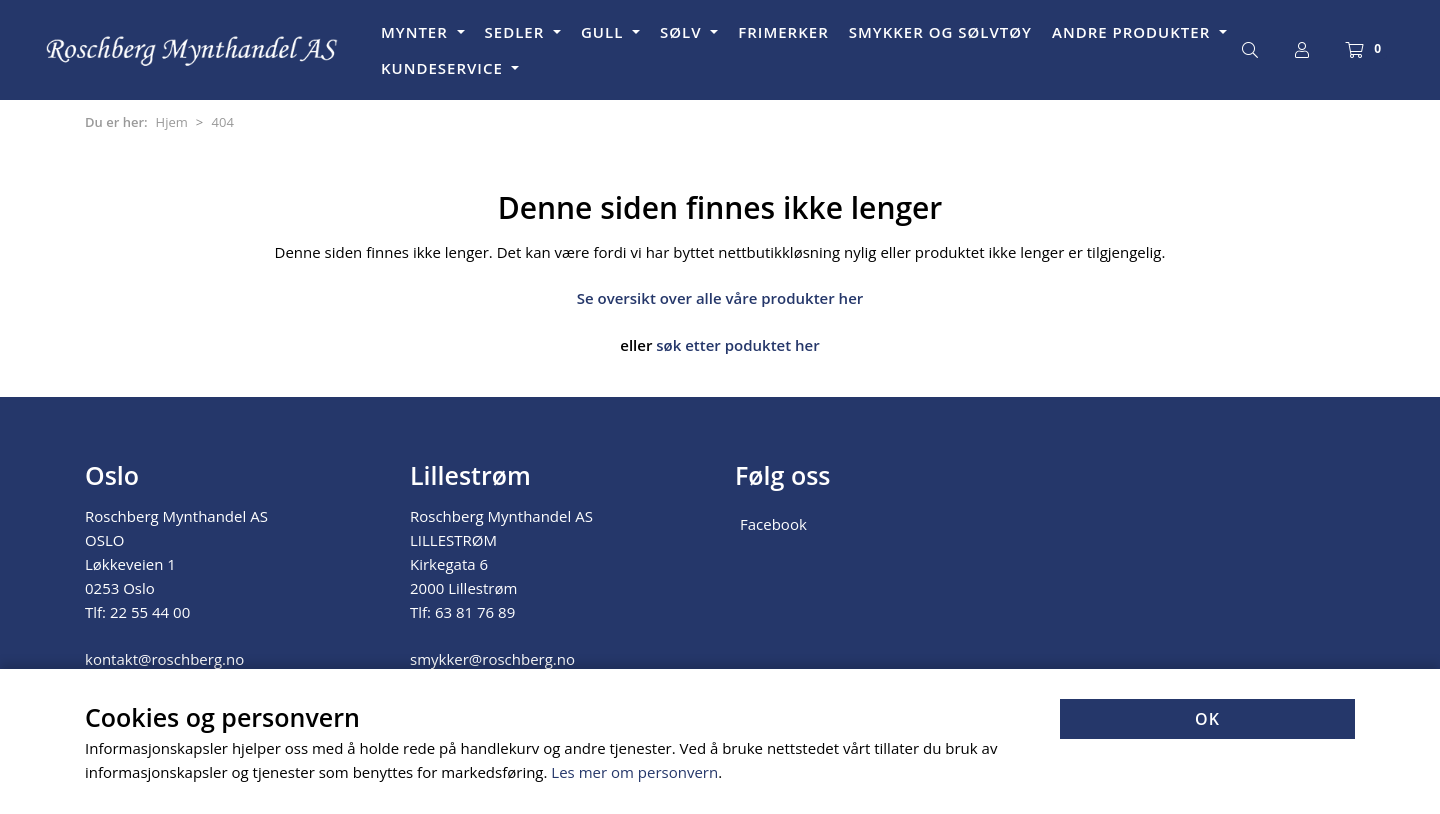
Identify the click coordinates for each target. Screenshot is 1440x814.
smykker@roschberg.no (492, 659)
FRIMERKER (783, 32)
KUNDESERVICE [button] (444, 68)
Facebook (773, 524)
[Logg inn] (1302, 50)
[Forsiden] (193, 50)
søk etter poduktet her (737, 345)
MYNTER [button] (417, 32)
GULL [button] (604, 32)
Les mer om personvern (634, 772)
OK (1207, 719)
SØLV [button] (683, 32)
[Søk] (1250, 50)
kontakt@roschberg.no (164, 659)
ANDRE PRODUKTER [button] (1133, 32)
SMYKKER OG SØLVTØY (940, 32)
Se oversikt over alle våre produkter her (720, 298)
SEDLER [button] (517, 32)
